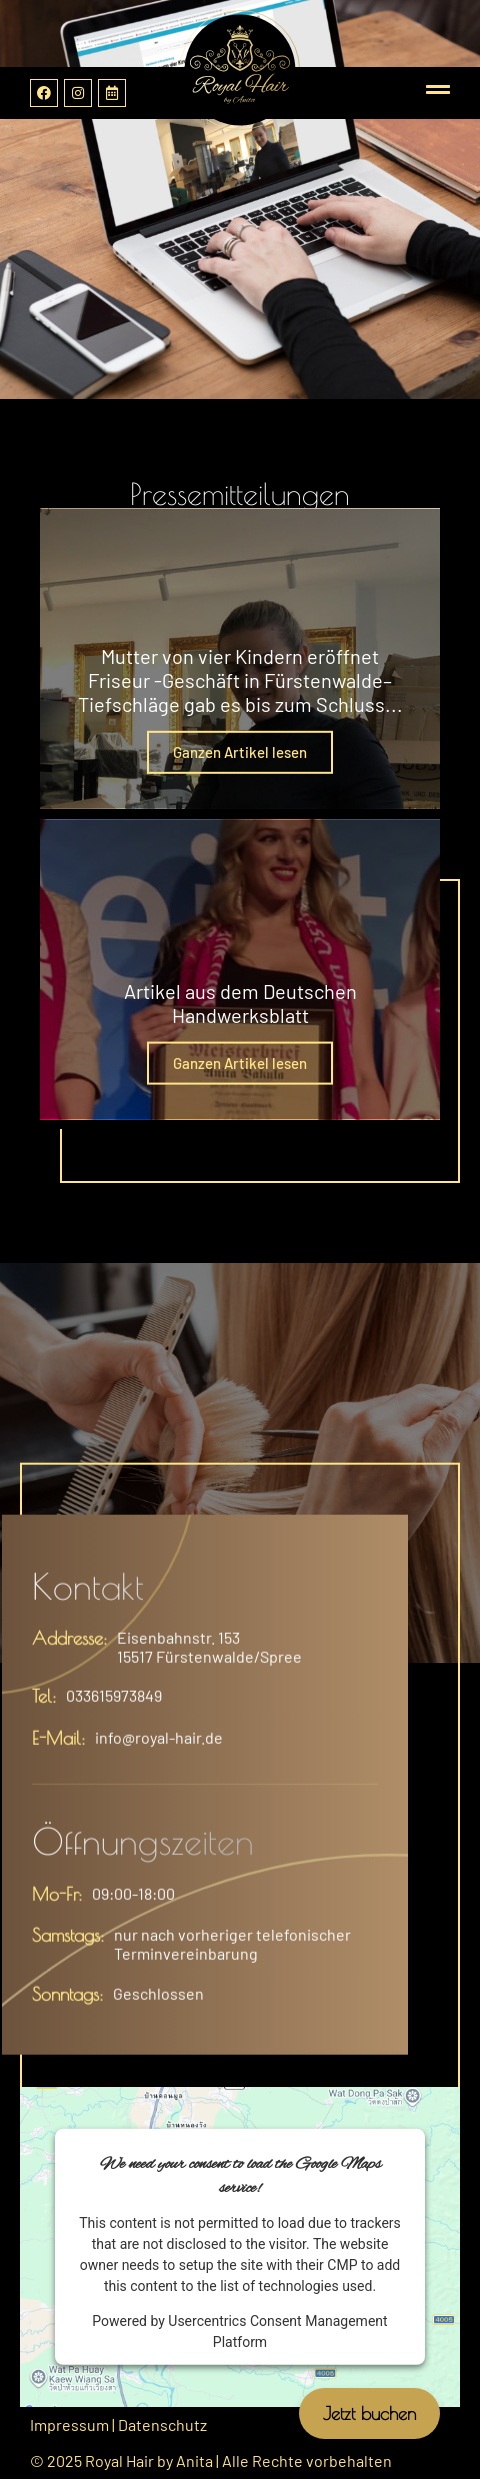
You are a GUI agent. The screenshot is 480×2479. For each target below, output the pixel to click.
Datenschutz (162, 2424)
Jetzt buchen (369, 2413)
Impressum (69, 2424)
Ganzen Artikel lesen (240, 751)
